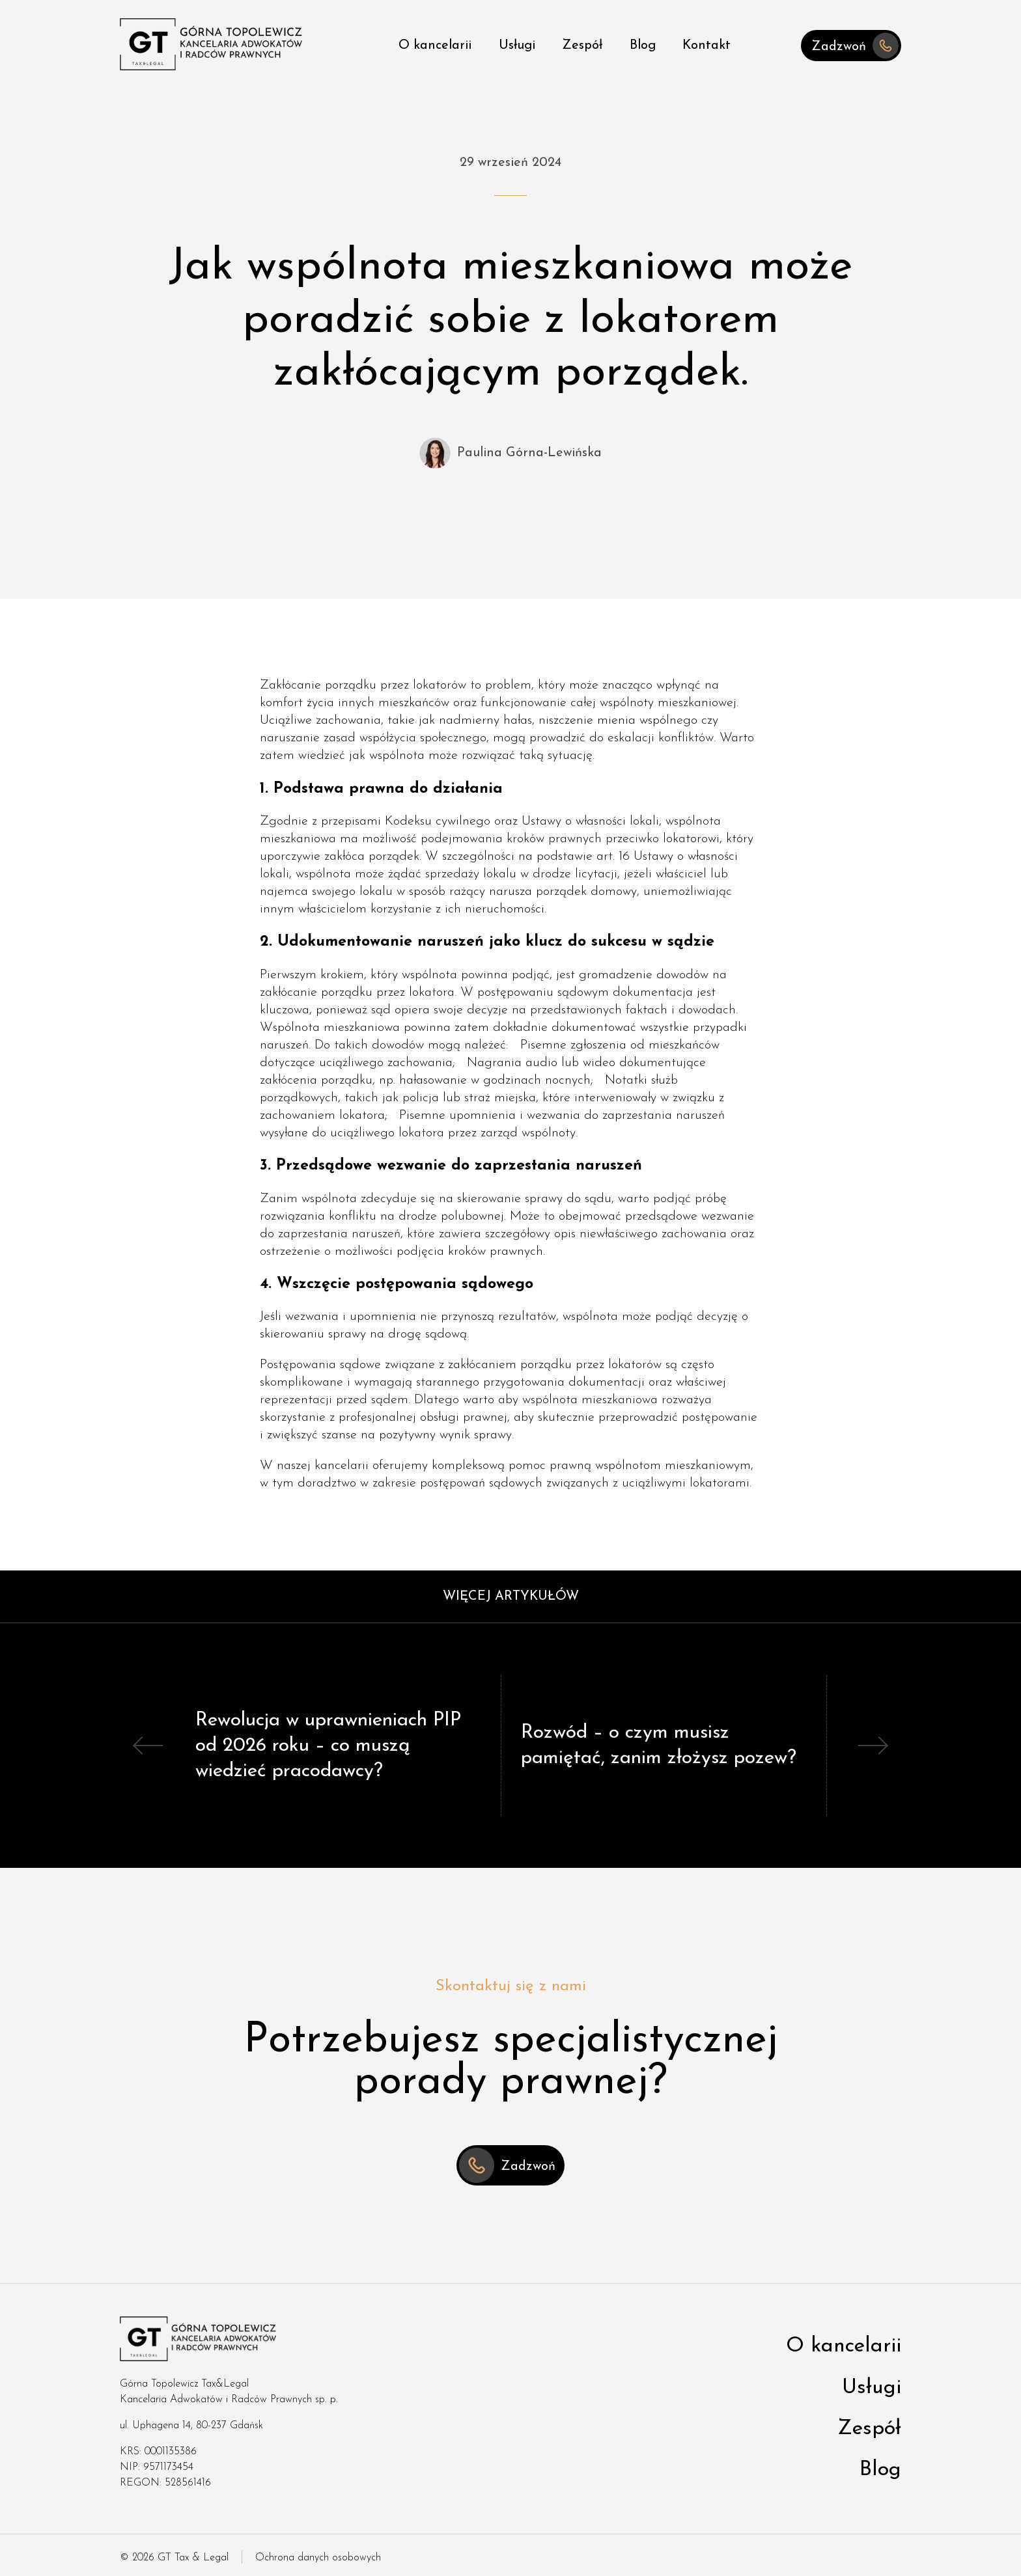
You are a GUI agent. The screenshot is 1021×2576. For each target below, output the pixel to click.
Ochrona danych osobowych (318, 2558)
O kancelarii (435, 45)
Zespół (582, 45)
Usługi (517, 45)
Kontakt (706, 45)
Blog (643, 45)
